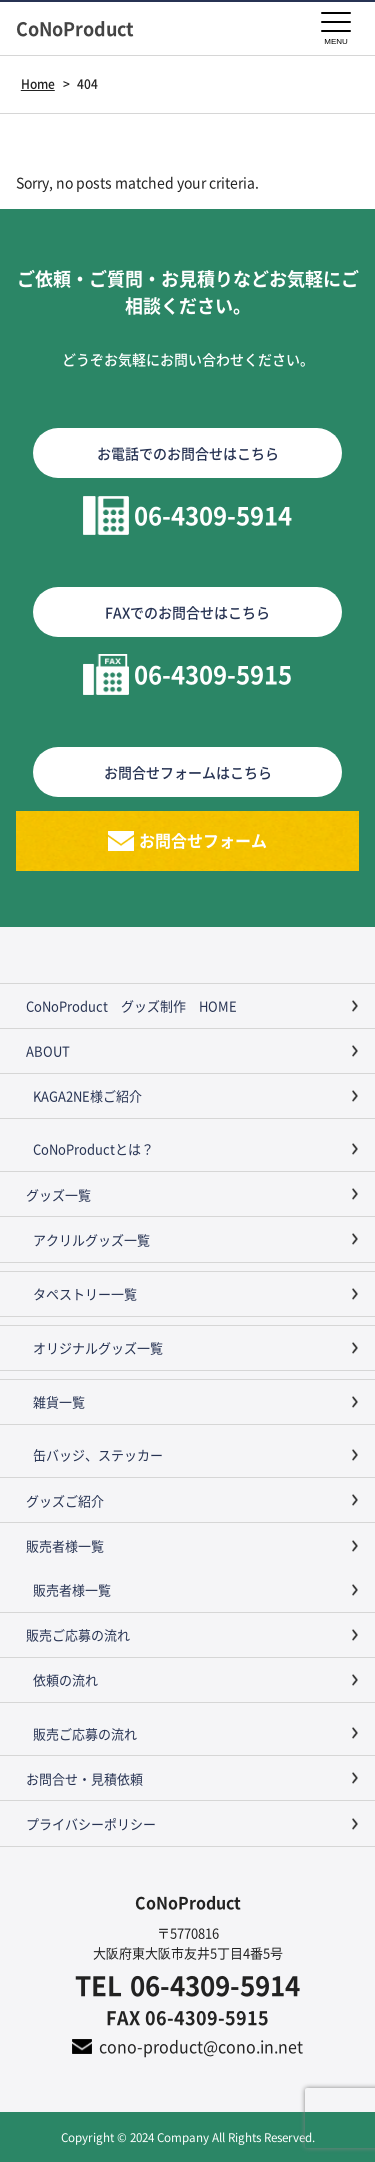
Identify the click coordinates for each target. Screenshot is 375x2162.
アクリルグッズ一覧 (91, 1239)
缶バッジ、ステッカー (98, 1454)
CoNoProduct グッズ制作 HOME (131, 1005)
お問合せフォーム (203, 840)
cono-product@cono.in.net (201, 2046)
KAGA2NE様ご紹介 (87, 1095)
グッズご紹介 (65, 1500)
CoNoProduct (84, 28)
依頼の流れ (65, 1679)
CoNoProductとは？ (93, 1148)
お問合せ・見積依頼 (84, 1778)
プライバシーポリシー (91, 1823)
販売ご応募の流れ (78, 1634)
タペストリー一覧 (85, 1293)
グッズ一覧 (58, 1194)
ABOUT (48, 1050)
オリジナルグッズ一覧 (98, 1347)
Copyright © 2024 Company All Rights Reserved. (188, 2136)
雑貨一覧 (59, 1401)
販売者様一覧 (65, 1545)
